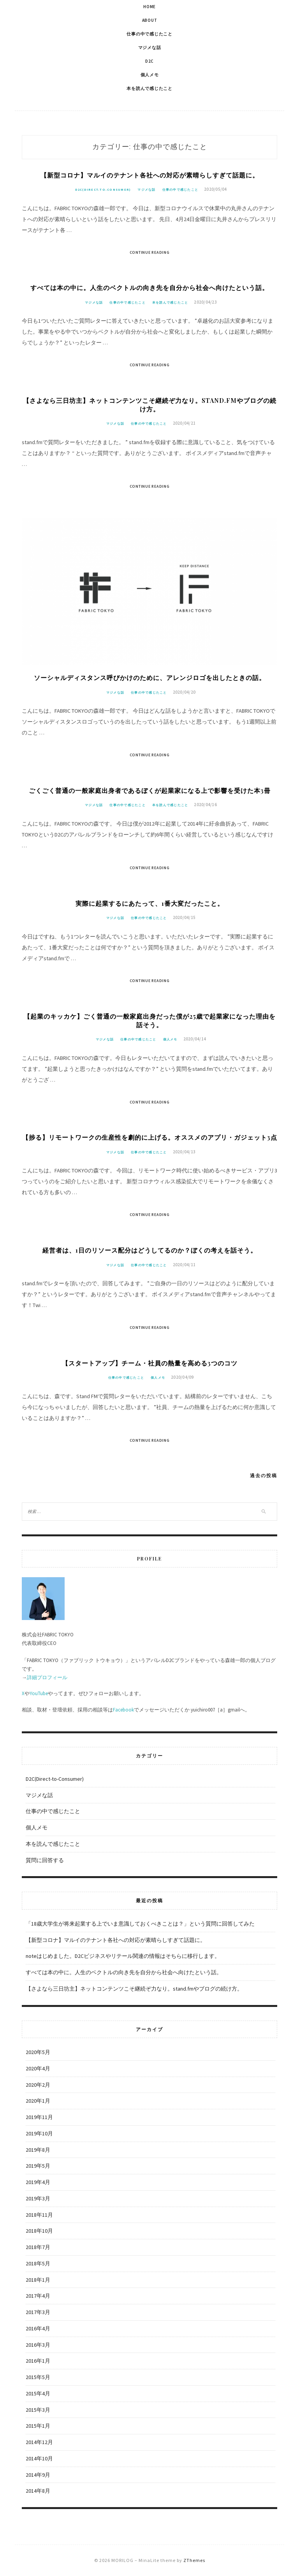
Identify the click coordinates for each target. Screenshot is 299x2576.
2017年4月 (38, 2295)
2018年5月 (38, 2263)
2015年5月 (38, 2377)
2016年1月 (38, 2360)
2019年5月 (38, 2165)
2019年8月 (38, 2149)
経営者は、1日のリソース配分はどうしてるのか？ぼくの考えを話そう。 (149, 1250)
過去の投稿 (263, 1475)
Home (149, 6)
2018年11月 (39, 2214)
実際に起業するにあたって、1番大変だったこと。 (150, 903)
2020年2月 (38, 2084)
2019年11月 (39, 2117)
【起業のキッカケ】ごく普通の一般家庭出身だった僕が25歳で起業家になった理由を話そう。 (150, 1020)
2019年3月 (38, 2198)
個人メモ (150, 74)
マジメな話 (149, 47)
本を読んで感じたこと (149, 88)
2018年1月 (38, 2279)
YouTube (39, 1693)
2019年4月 (38, 2182)
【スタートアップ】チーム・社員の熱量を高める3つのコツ (149, 1363)
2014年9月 (38, 2474)
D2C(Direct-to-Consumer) (103, 190)
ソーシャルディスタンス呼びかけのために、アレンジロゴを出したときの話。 (150, 677)
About (149, 20)
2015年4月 (38, 2393)
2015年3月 (38, 2409)
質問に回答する (45, 1860)
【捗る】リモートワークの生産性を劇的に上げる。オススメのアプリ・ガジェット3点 (149, 1137)
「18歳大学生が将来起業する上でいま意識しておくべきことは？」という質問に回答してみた (140, 1923)
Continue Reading (150, 252)
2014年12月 (39, 2442)
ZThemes (194, 2560)
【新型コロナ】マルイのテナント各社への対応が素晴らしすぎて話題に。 (149, 175)
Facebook (123, 1709)
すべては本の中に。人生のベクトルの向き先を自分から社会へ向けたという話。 (149, 287)
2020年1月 (38, 2100)
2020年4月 (38, 2068)
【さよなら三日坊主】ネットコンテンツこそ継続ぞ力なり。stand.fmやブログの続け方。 (149, 404)
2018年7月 (38, 2247)
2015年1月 (38, 2425)
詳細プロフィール (47, 1677)
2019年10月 (39, 2133)
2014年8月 (38, 2490)
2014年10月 (39, 2458)
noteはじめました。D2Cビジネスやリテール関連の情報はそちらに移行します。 (123, 1955)
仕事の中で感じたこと (149, 34)
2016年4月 (38, 2328)
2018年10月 (39, 2230)
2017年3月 (38, 2312)
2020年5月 (38, 2052)
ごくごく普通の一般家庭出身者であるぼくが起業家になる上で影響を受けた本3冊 (150, 790)
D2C (149, 61)
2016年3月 (38, 2344)
